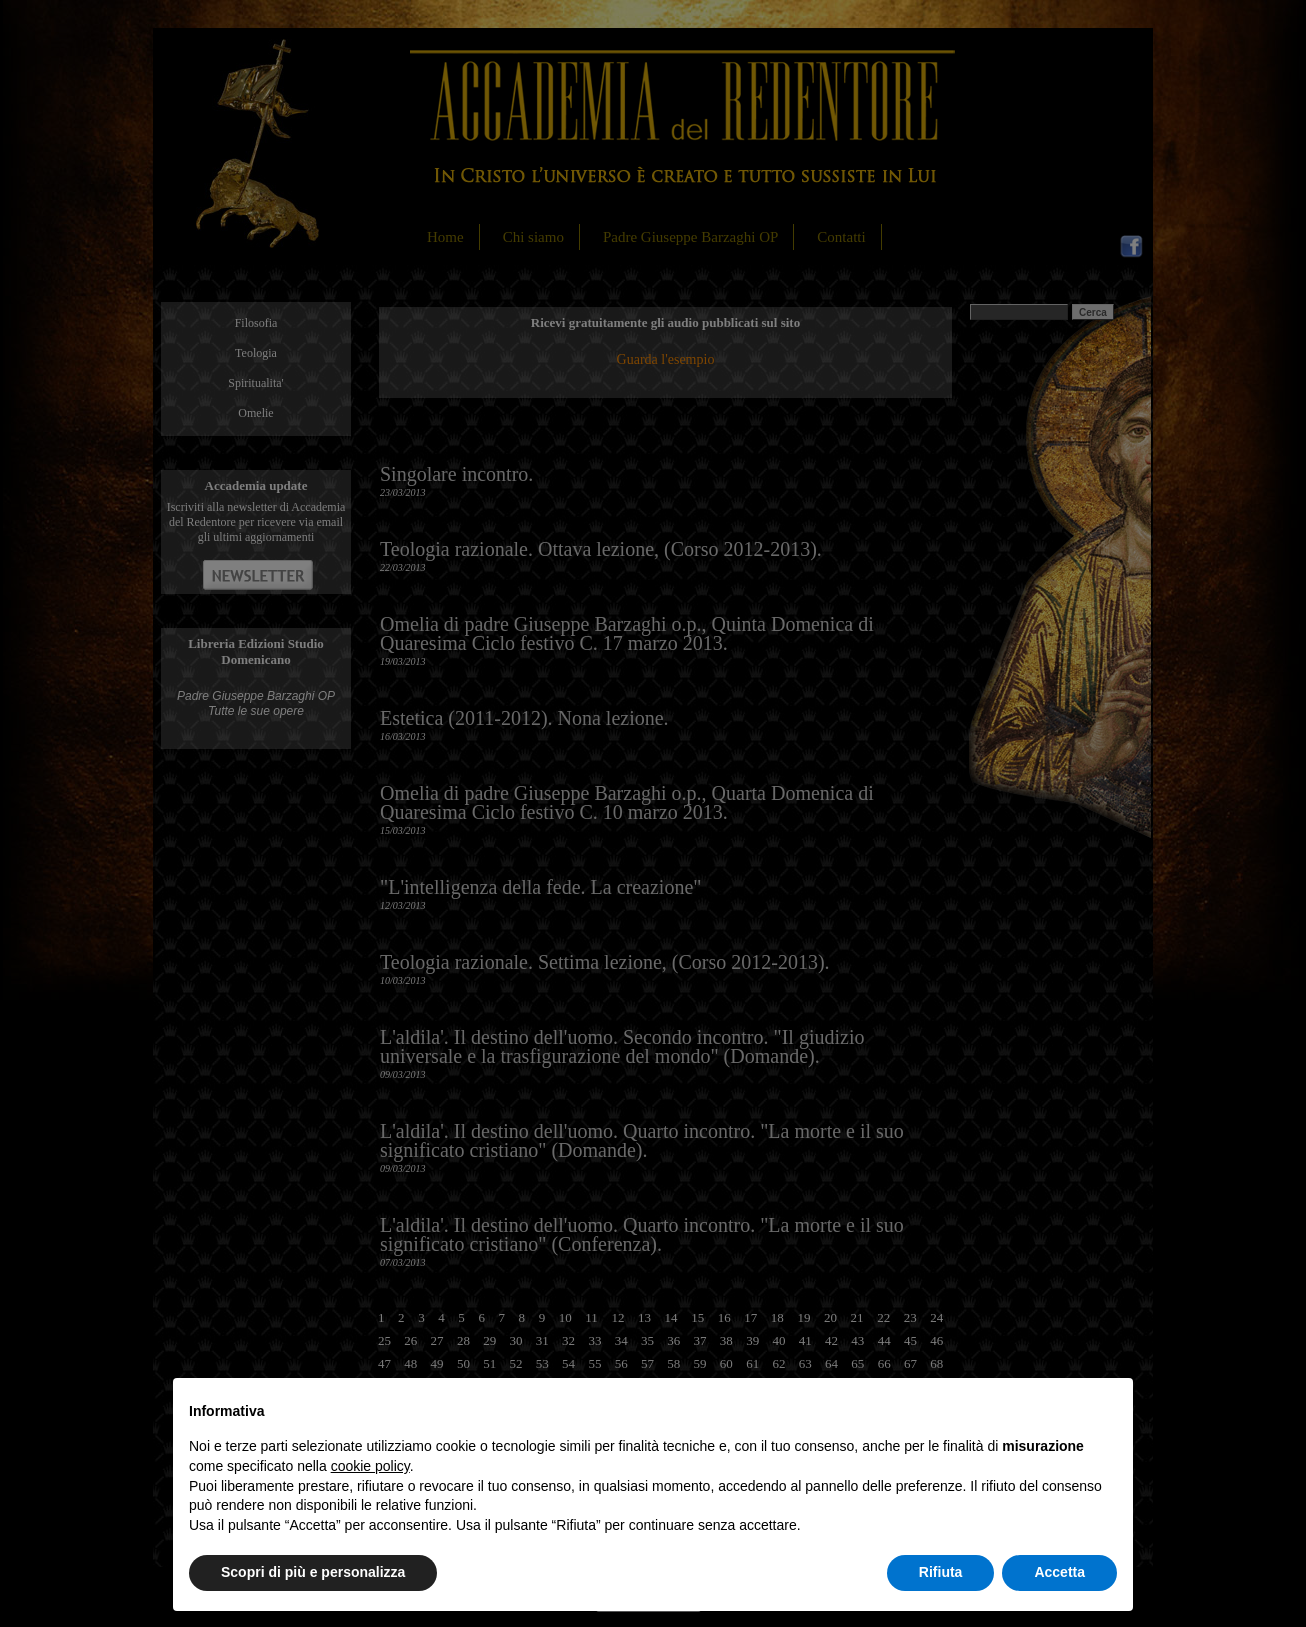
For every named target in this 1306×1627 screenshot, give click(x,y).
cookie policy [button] (370, 1466)
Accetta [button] (1059, 1572)
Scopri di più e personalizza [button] (313, 1572)
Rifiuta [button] (941, 1572)
